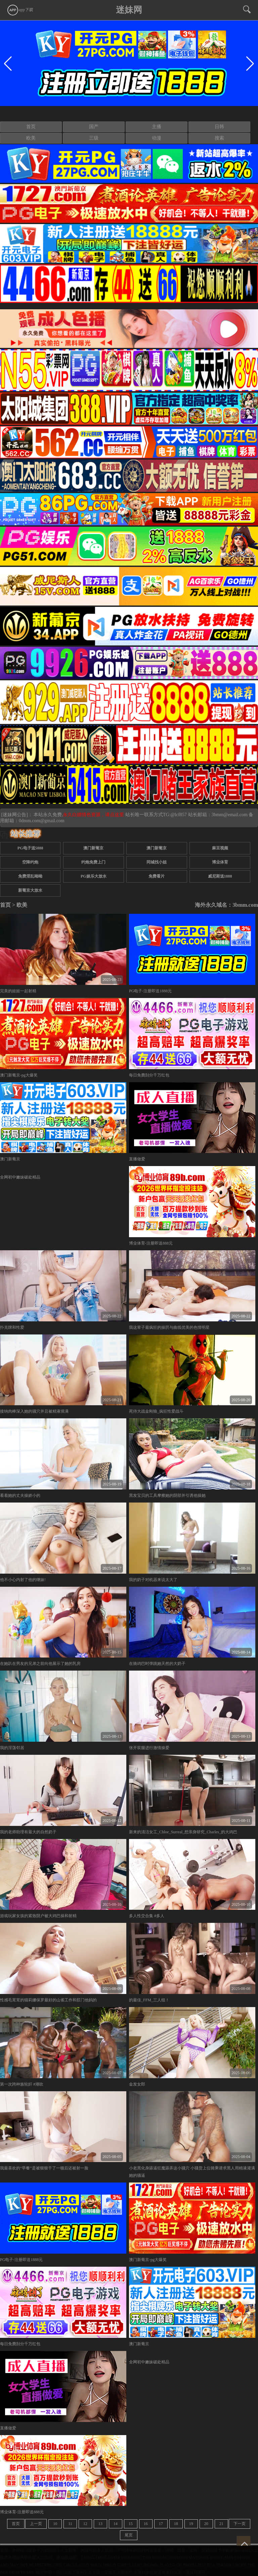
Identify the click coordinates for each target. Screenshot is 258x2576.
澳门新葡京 (93, 848)
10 (55, 2523)
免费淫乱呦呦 (30, 876)
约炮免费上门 (93, 862)
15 (131, 2523)
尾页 (129, 2535)
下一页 (239, 2523)
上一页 (36, 2523)
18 (176, 2523)
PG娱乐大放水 (93, 876)
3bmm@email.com (230, 814)
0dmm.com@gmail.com (41, 820)
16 (146, 2523)
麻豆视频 (220, 848)
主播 (156, 126)
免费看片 (156, 876)
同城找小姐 (156, 862)
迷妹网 (129, 10)
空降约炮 (30, 862)
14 (116, 2523)
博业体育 (220, 862)
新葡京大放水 (30, 890)
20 (206, 2523)
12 (85, 2523)
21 (221, 2523)
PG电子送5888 (30, 848)
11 (70, 2523)
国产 (93, 126)
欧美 (31, 138)
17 (161, 2523)
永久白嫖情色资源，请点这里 (94, 814)
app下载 (20, 9)
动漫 (156, 138)
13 (100, 2523)
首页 (31, 126)
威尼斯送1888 (220, 876)
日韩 (219, 126)
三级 (93, 138)
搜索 (219, 138)
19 (191, 2523)
